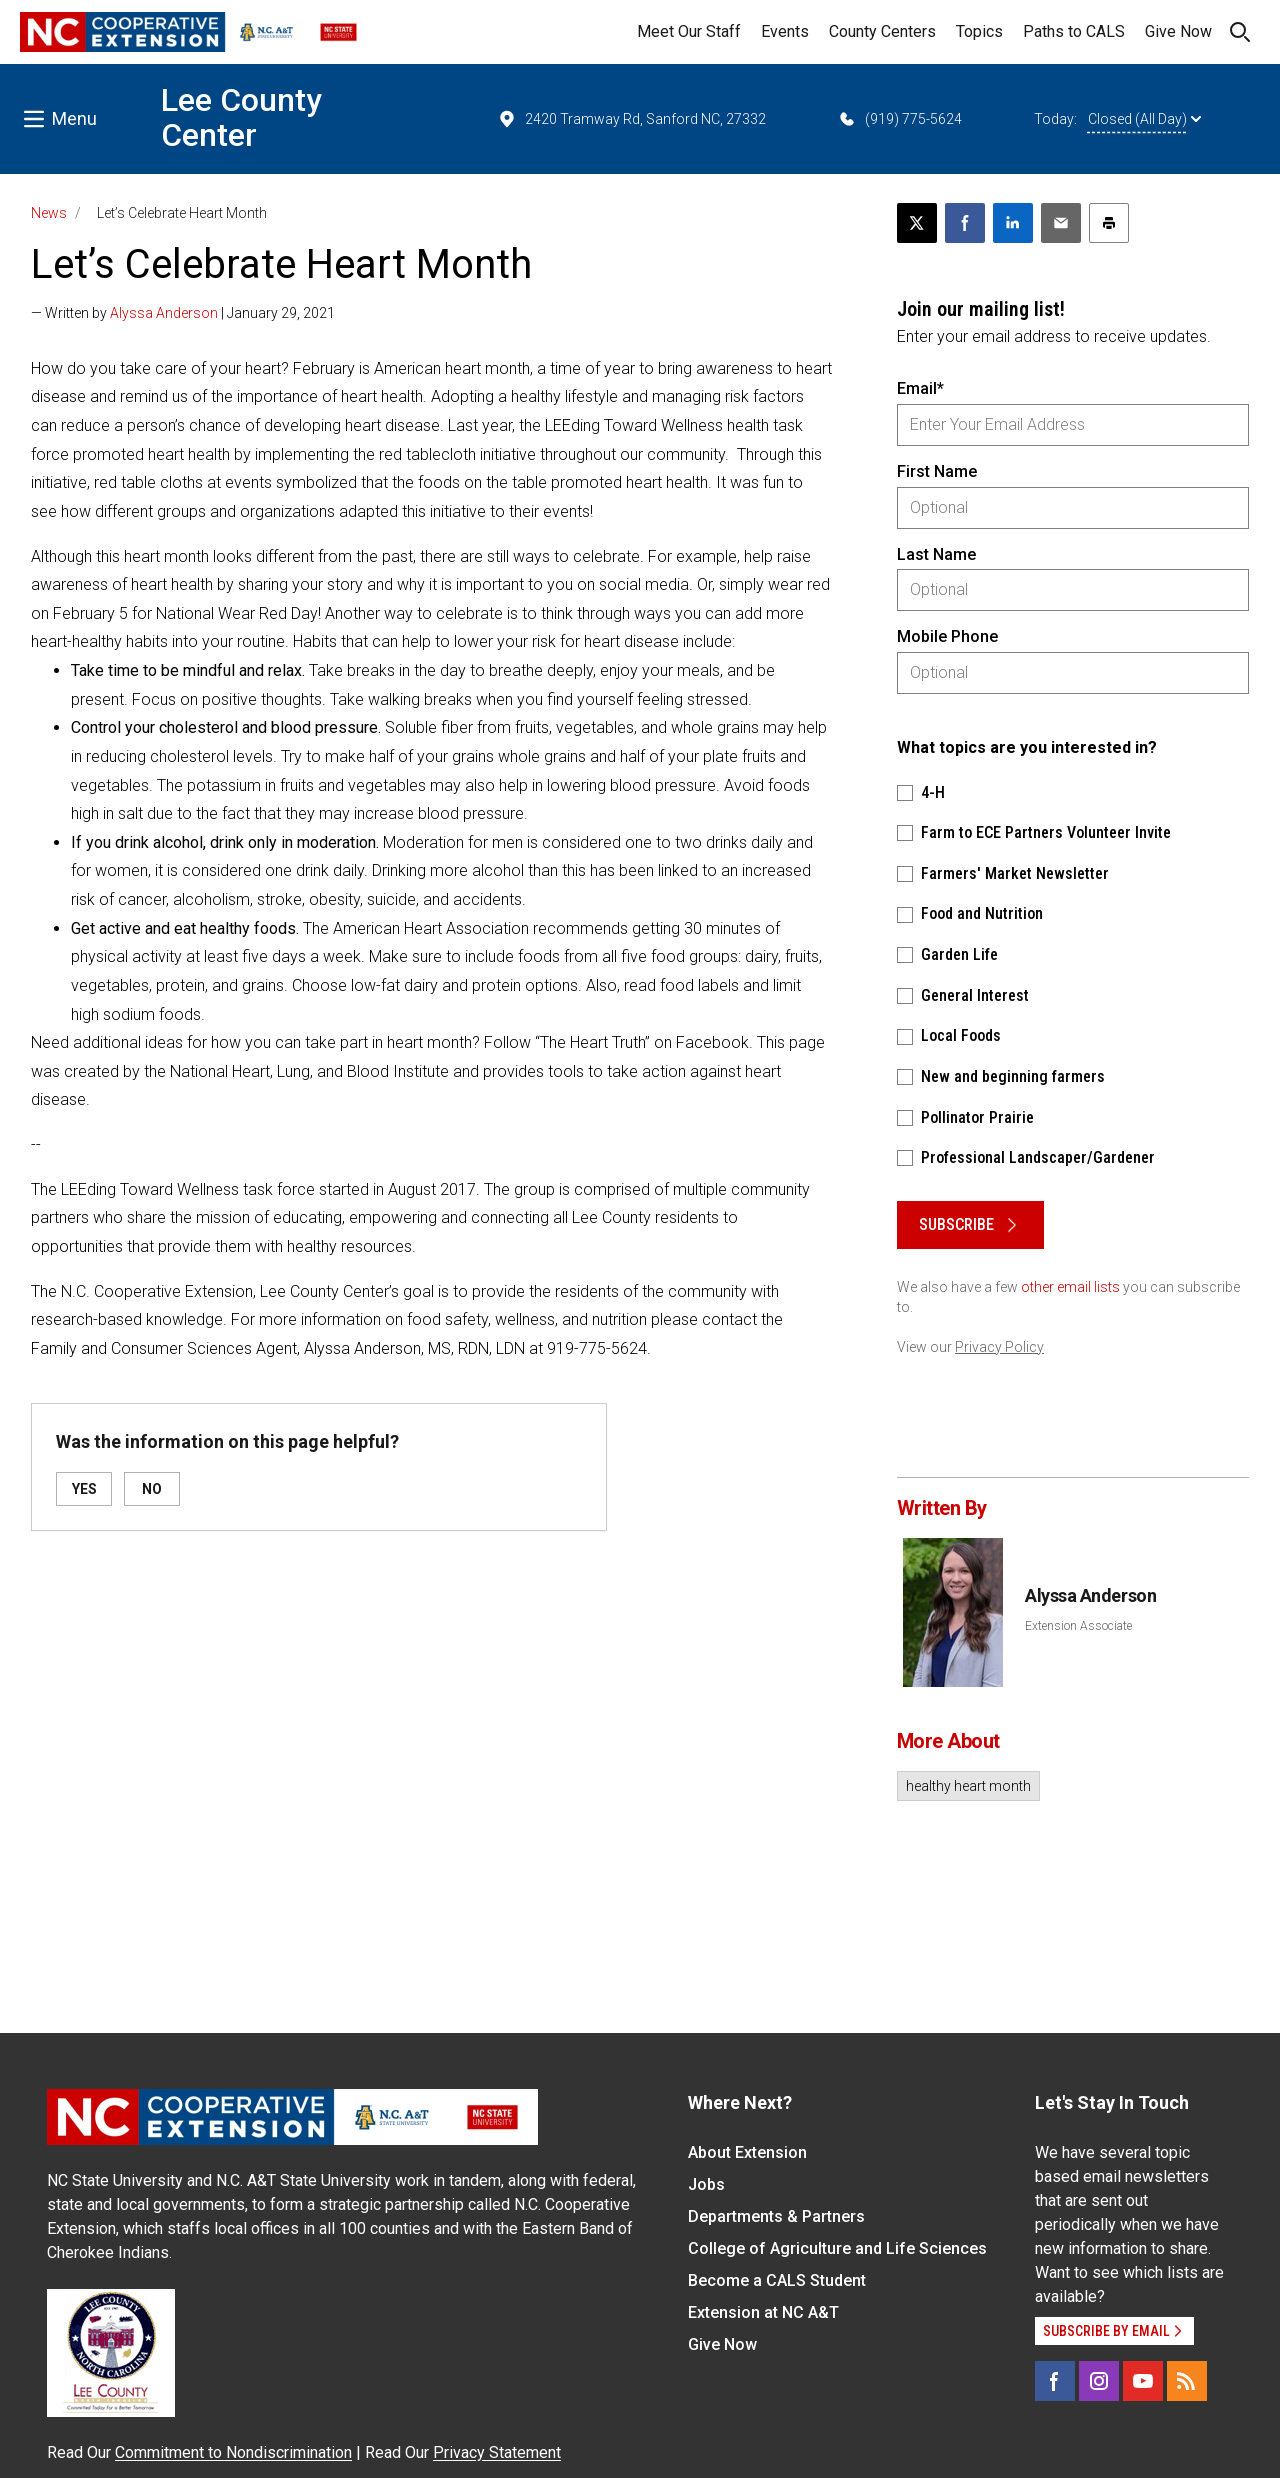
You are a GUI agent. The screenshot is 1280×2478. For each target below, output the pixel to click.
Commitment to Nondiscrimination (233, 2452)
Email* (920, 388)
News (49, 213)
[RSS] (1187, 2381)
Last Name (936, 554)
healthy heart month (968, 1786)
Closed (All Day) (1144, 119)
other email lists (1070, 1287)
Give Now (1178, 31)
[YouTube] (1143, 2381)
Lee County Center (241, 117)
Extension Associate (1078, 1626)
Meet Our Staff (689, 31)
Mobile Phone (947, 636)
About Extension (747, 2152)
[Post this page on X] (917, 223)
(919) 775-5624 (899, 119)
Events (785, 31)
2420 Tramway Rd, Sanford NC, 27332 (631, 119)
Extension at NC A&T (763, 2312)
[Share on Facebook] (965, 223)
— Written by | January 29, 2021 (183, 313)
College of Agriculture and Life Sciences (837, 2248)
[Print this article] (1109, 223)
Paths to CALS (1074, 31)
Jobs (706, 2184)
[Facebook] (1055, 2381)
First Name (937, 471)
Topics (979, 31)
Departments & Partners (776, 2216)
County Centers (882, 31)
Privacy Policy (999, 1347)
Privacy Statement (497, 2452)
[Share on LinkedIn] (1013, 223)
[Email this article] (1061, 223)
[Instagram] (1099, 2381)
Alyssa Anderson (164, 313)
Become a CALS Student (777, 2280)
